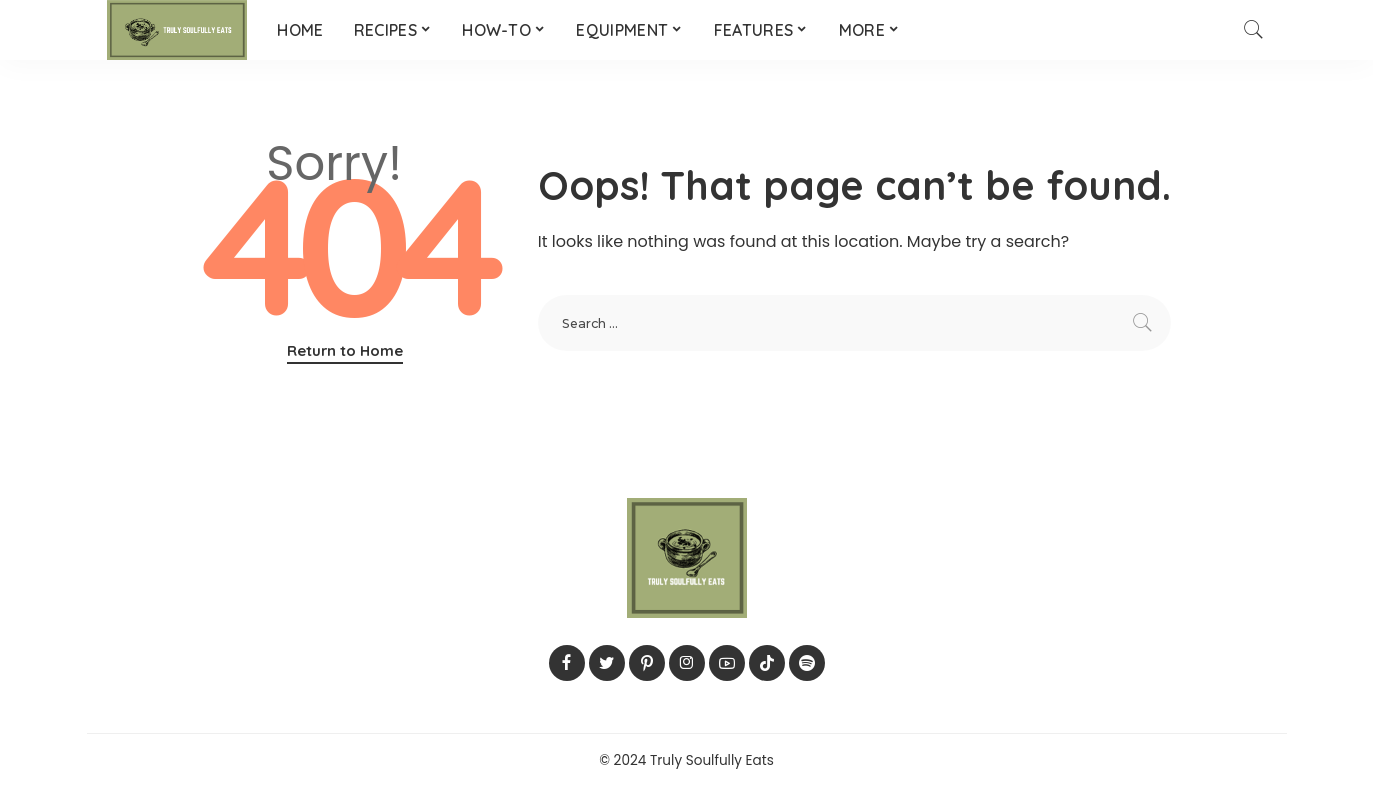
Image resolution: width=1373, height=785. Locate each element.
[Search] (1254, 30)
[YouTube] (727, 663)
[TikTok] (767, 663)
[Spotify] (807, 663)
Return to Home (345, 350)
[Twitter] (607, 663)
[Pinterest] (647, 663)
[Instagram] (687, 663)
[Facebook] (567, 663)
